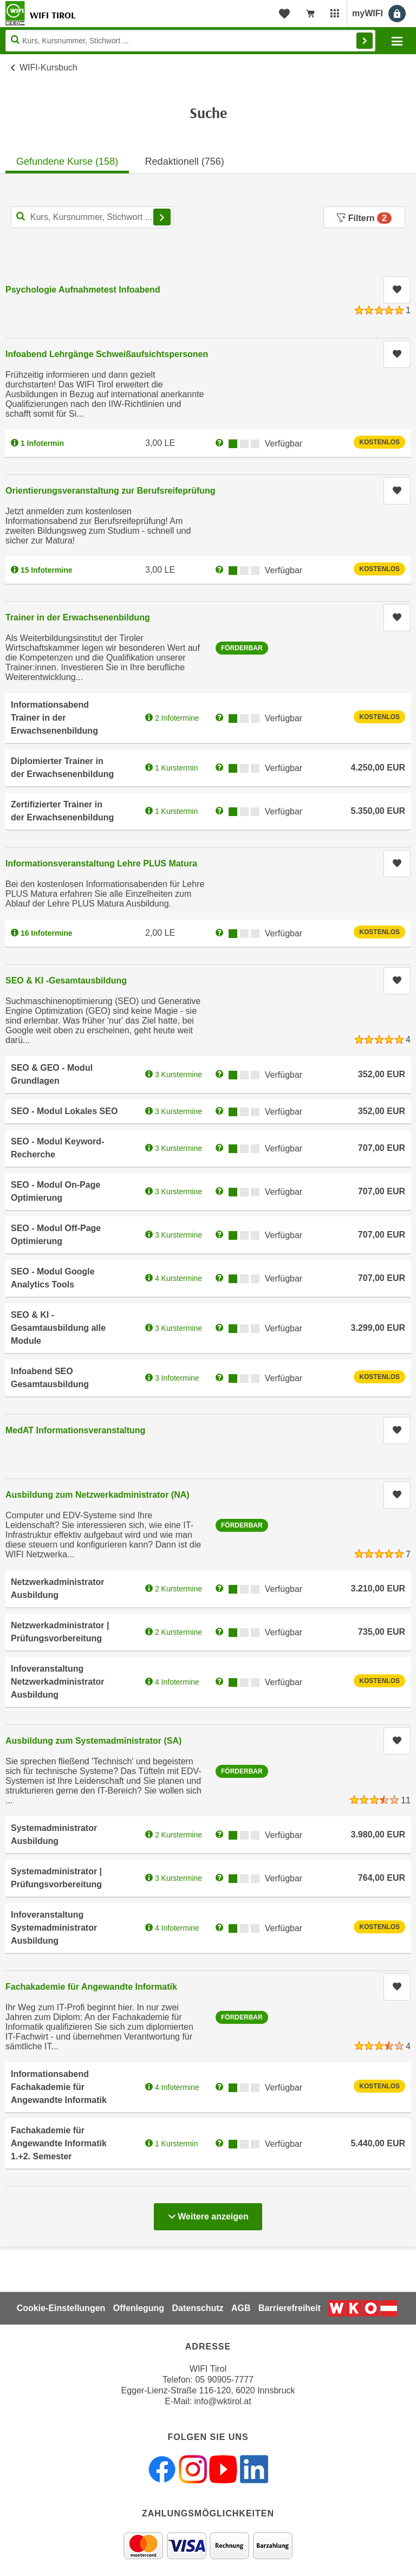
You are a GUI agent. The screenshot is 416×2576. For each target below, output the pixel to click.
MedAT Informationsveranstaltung (75, 1430)
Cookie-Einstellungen (61, 2308)
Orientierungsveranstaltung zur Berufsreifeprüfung (110, 490)
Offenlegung (138, 2308)
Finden (364, 41)
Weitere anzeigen (207, 2213)
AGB (241, 2308)
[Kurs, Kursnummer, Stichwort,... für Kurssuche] (92, 217)
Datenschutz (197, 2308)
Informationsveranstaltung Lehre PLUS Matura (101, 863)
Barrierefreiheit (289, 2308)
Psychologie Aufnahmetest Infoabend (82, 289)
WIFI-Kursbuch (48, 67)
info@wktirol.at (222, 2401)
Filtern (364, 218)
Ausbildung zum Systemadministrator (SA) (93, 1740)
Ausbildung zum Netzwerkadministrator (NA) (97, 1494)
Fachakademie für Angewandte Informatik (91, 1986)
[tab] (67, 158)
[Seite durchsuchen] (190, 40)
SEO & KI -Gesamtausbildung (66, 980)
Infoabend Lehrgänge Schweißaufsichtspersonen (106, 354)
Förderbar (242, 648)
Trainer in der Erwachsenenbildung (77, 617)
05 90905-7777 (224, 2379)
